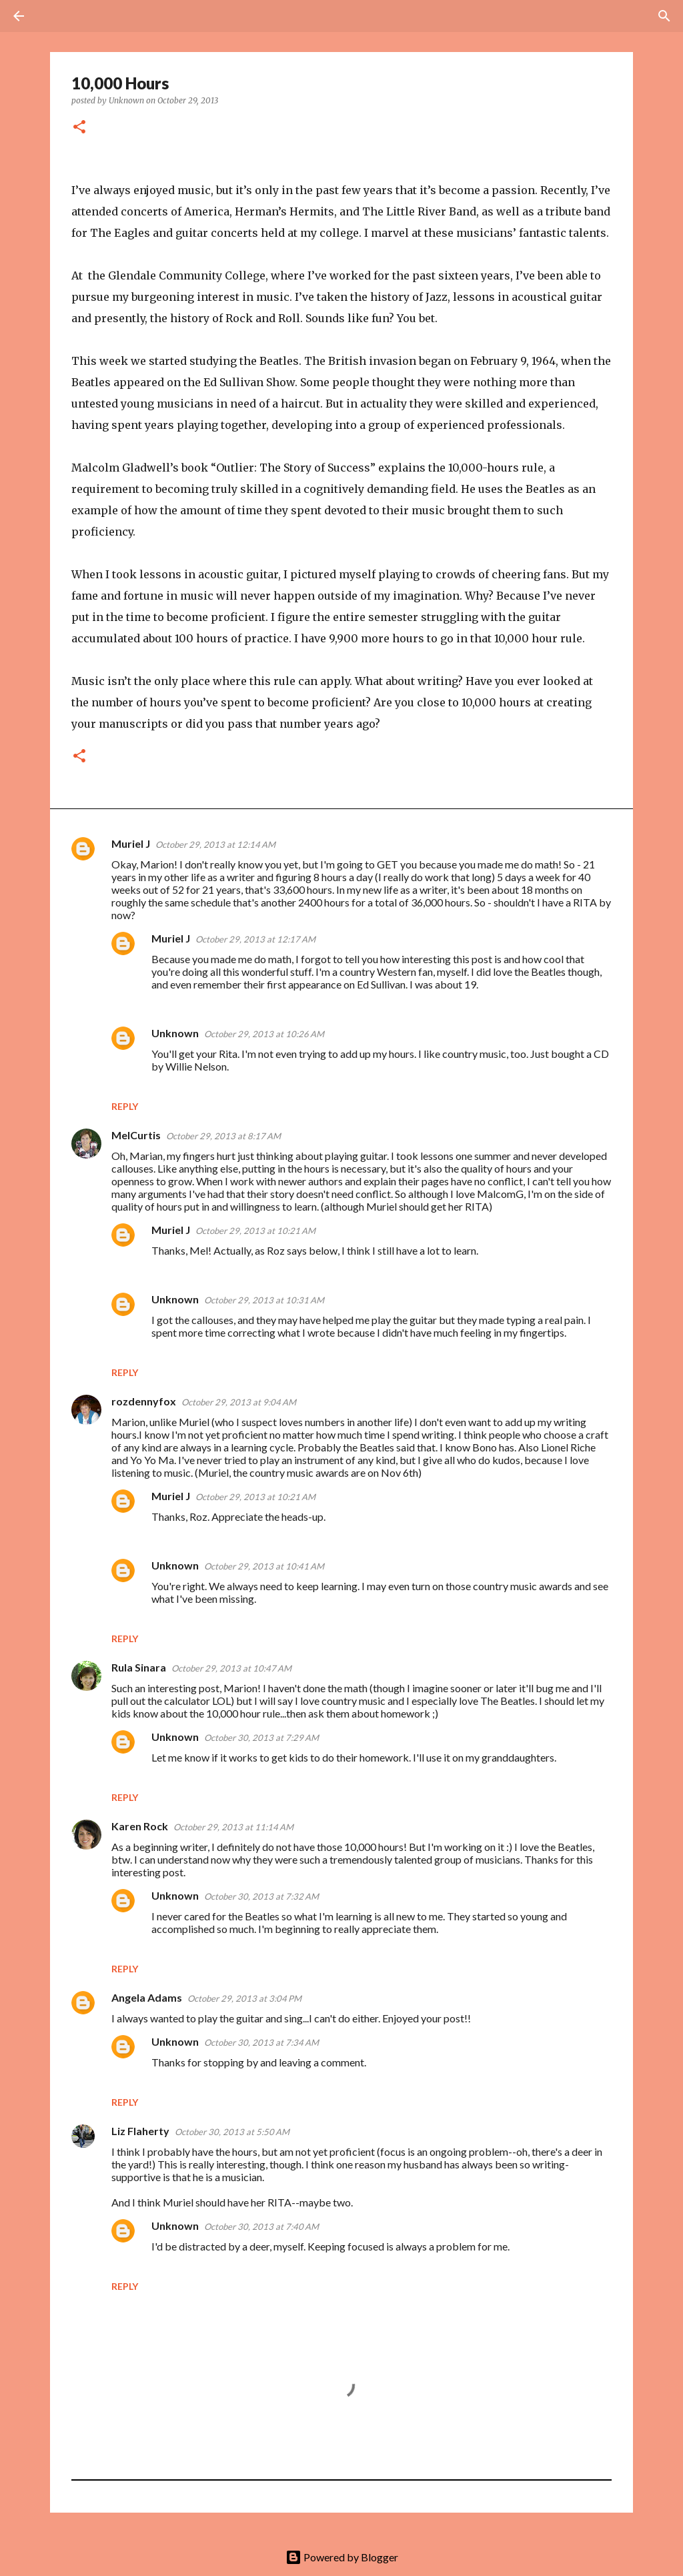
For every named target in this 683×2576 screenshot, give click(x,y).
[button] (79, 128)
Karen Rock (139, 1826)
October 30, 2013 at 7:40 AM (261, 2226)
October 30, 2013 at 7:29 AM (261, 1737)
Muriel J (130, 843)
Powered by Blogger (341, 2557)
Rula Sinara (138, 1667)
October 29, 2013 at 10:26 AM (264, 1034)
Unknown (175, 1033)
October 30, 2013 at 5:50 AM (232, 2131)
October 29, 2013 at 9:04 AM (238, 1402)
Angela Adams (146, 1997)
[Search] (56, 16)
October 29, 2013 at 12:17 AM (255, 939)
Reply (124, 1106)
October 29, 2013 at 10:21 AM (255, 1230)
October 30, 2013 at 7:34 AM (261, 2042)
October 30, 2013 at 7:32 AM (261, 1896)
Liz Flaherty (140, 2130)
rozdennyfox (143, 1401)
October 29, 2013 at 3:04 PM (244, 1998)
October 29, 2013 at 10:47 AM (231, 1668)
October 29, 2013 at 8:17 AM (223, 1136)
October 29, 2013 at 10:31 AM (264, 1300)
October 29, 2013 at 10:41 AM (264, 1566)
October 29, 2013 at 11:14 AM (233, 1827)
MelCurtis (136, 1135)
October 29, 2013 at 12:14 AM (215, 844)
